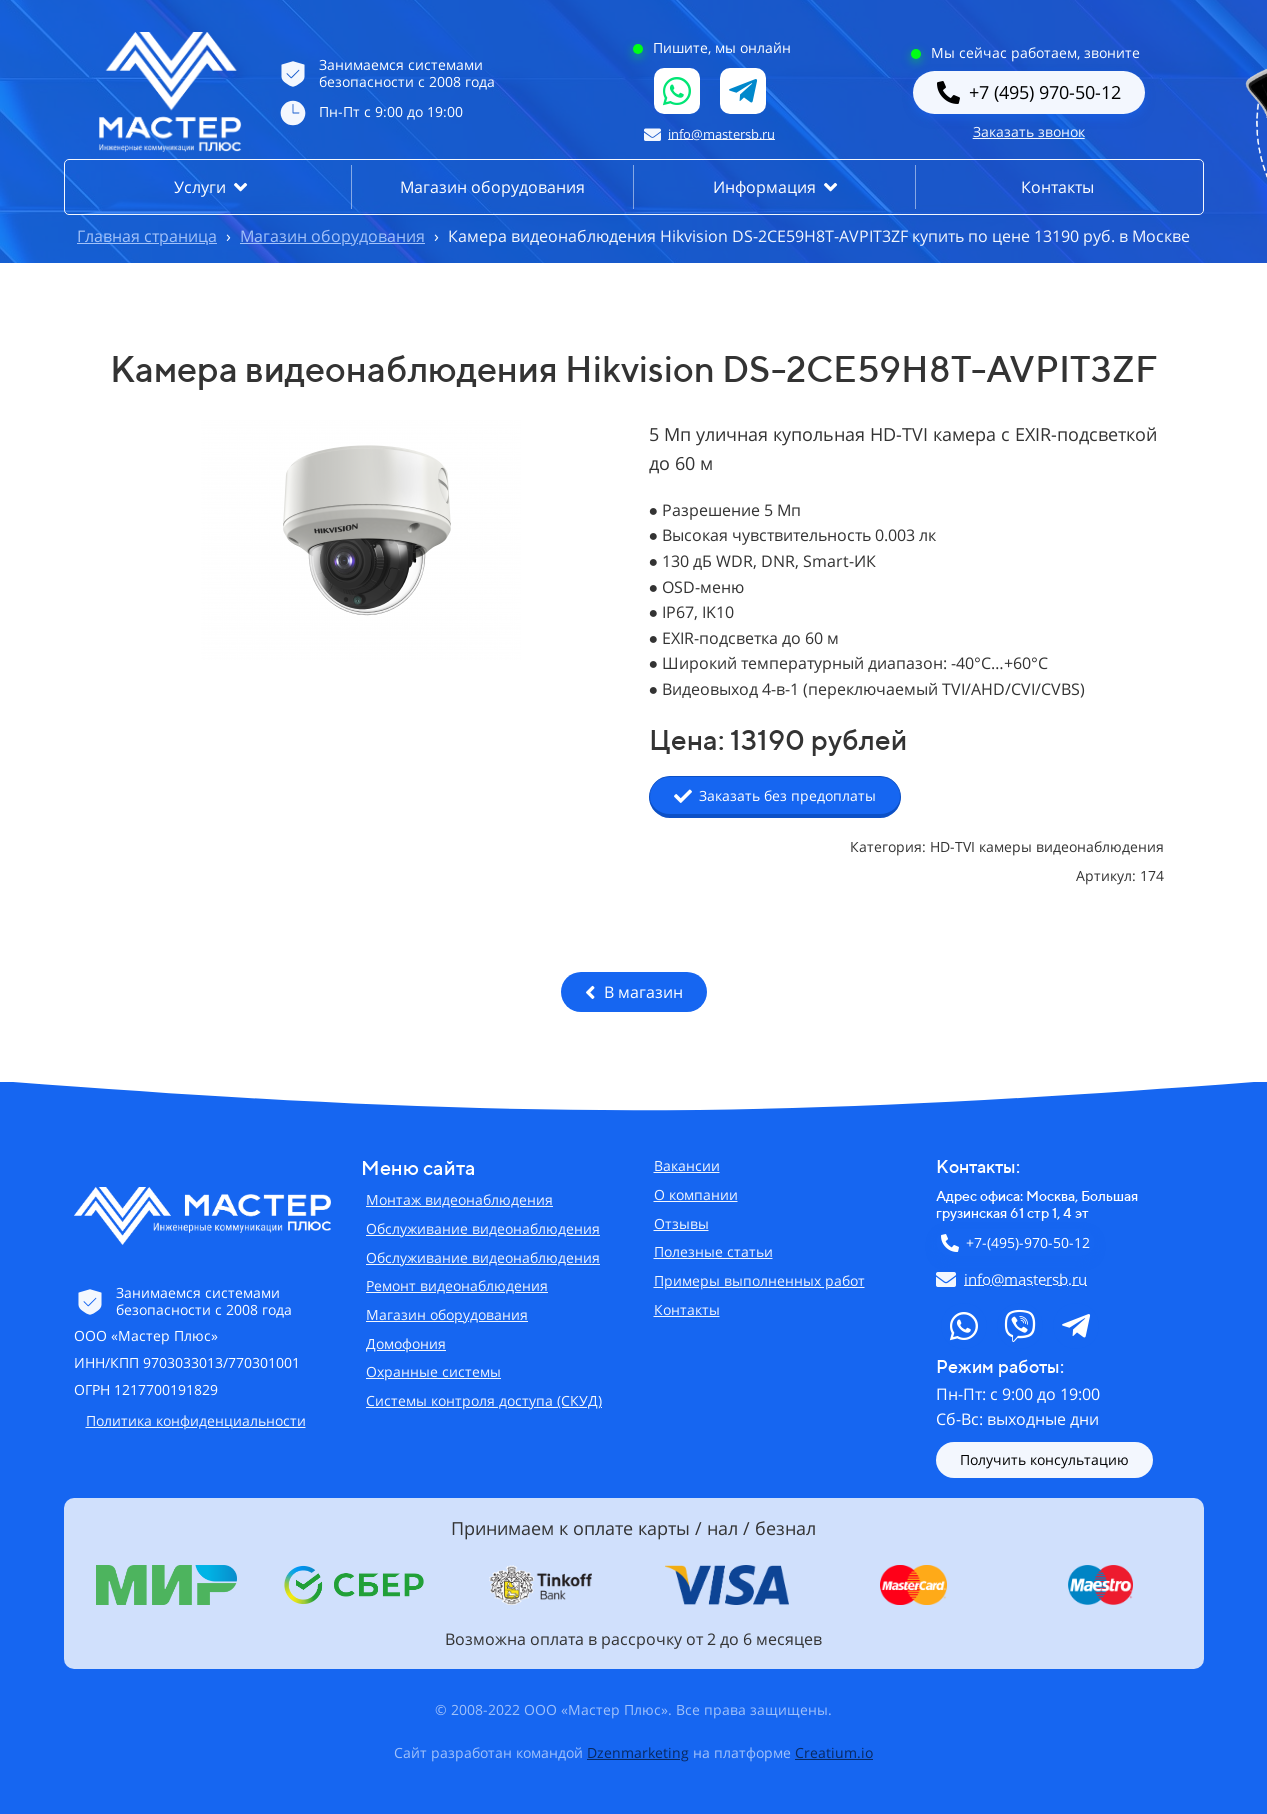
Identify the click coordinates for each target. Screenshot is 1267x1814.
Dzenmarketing (638, 1752)
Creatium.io (834, 1752)
